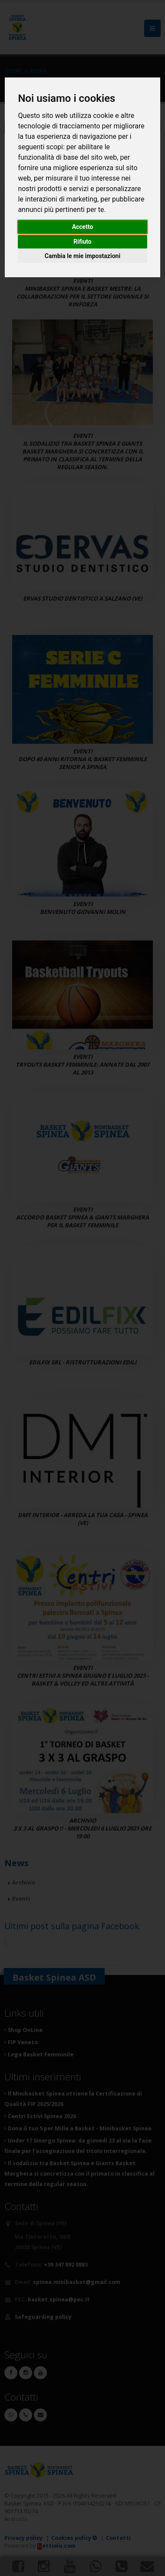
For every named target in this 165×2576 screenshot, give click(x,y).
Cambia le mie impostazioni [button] (82, 255)
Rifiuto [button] (82, 241)
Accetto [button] (82, 226)
